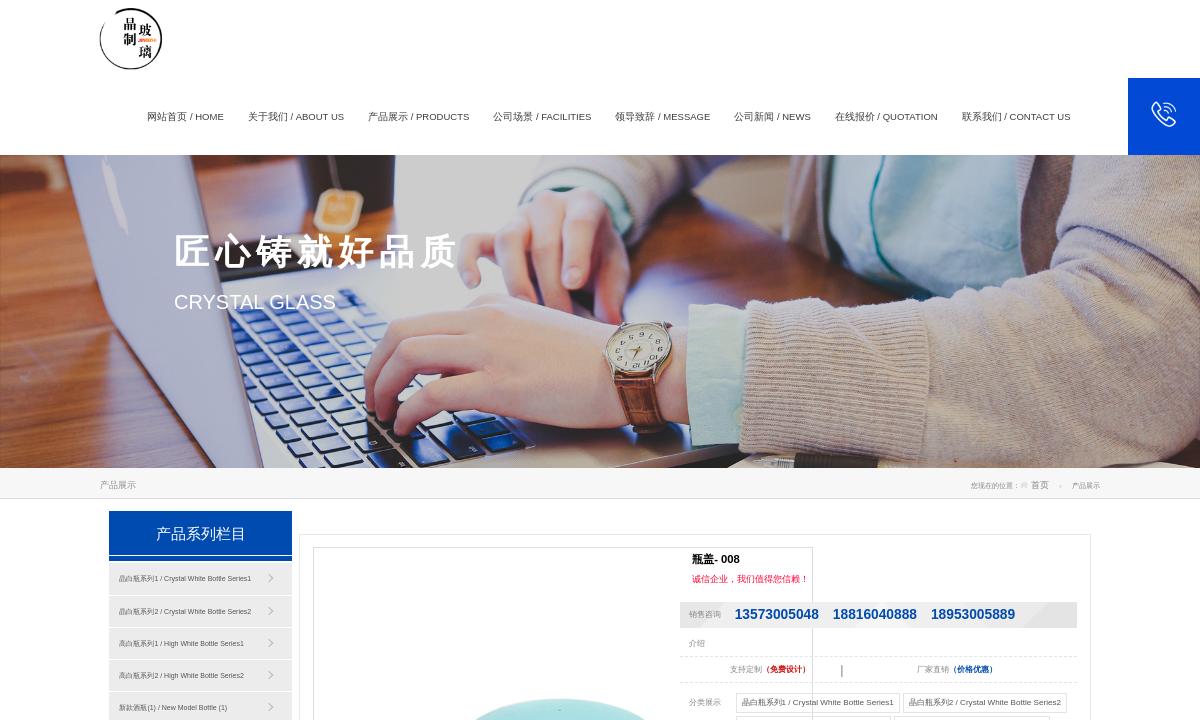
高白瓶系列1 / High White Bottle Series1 (181, 643)
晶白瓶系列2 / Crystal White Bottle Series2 (185, 611)
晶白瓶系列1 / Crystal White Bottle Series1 (185, 578)
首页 (1040, 485)
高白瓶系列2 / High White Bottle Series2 (181, 675)
